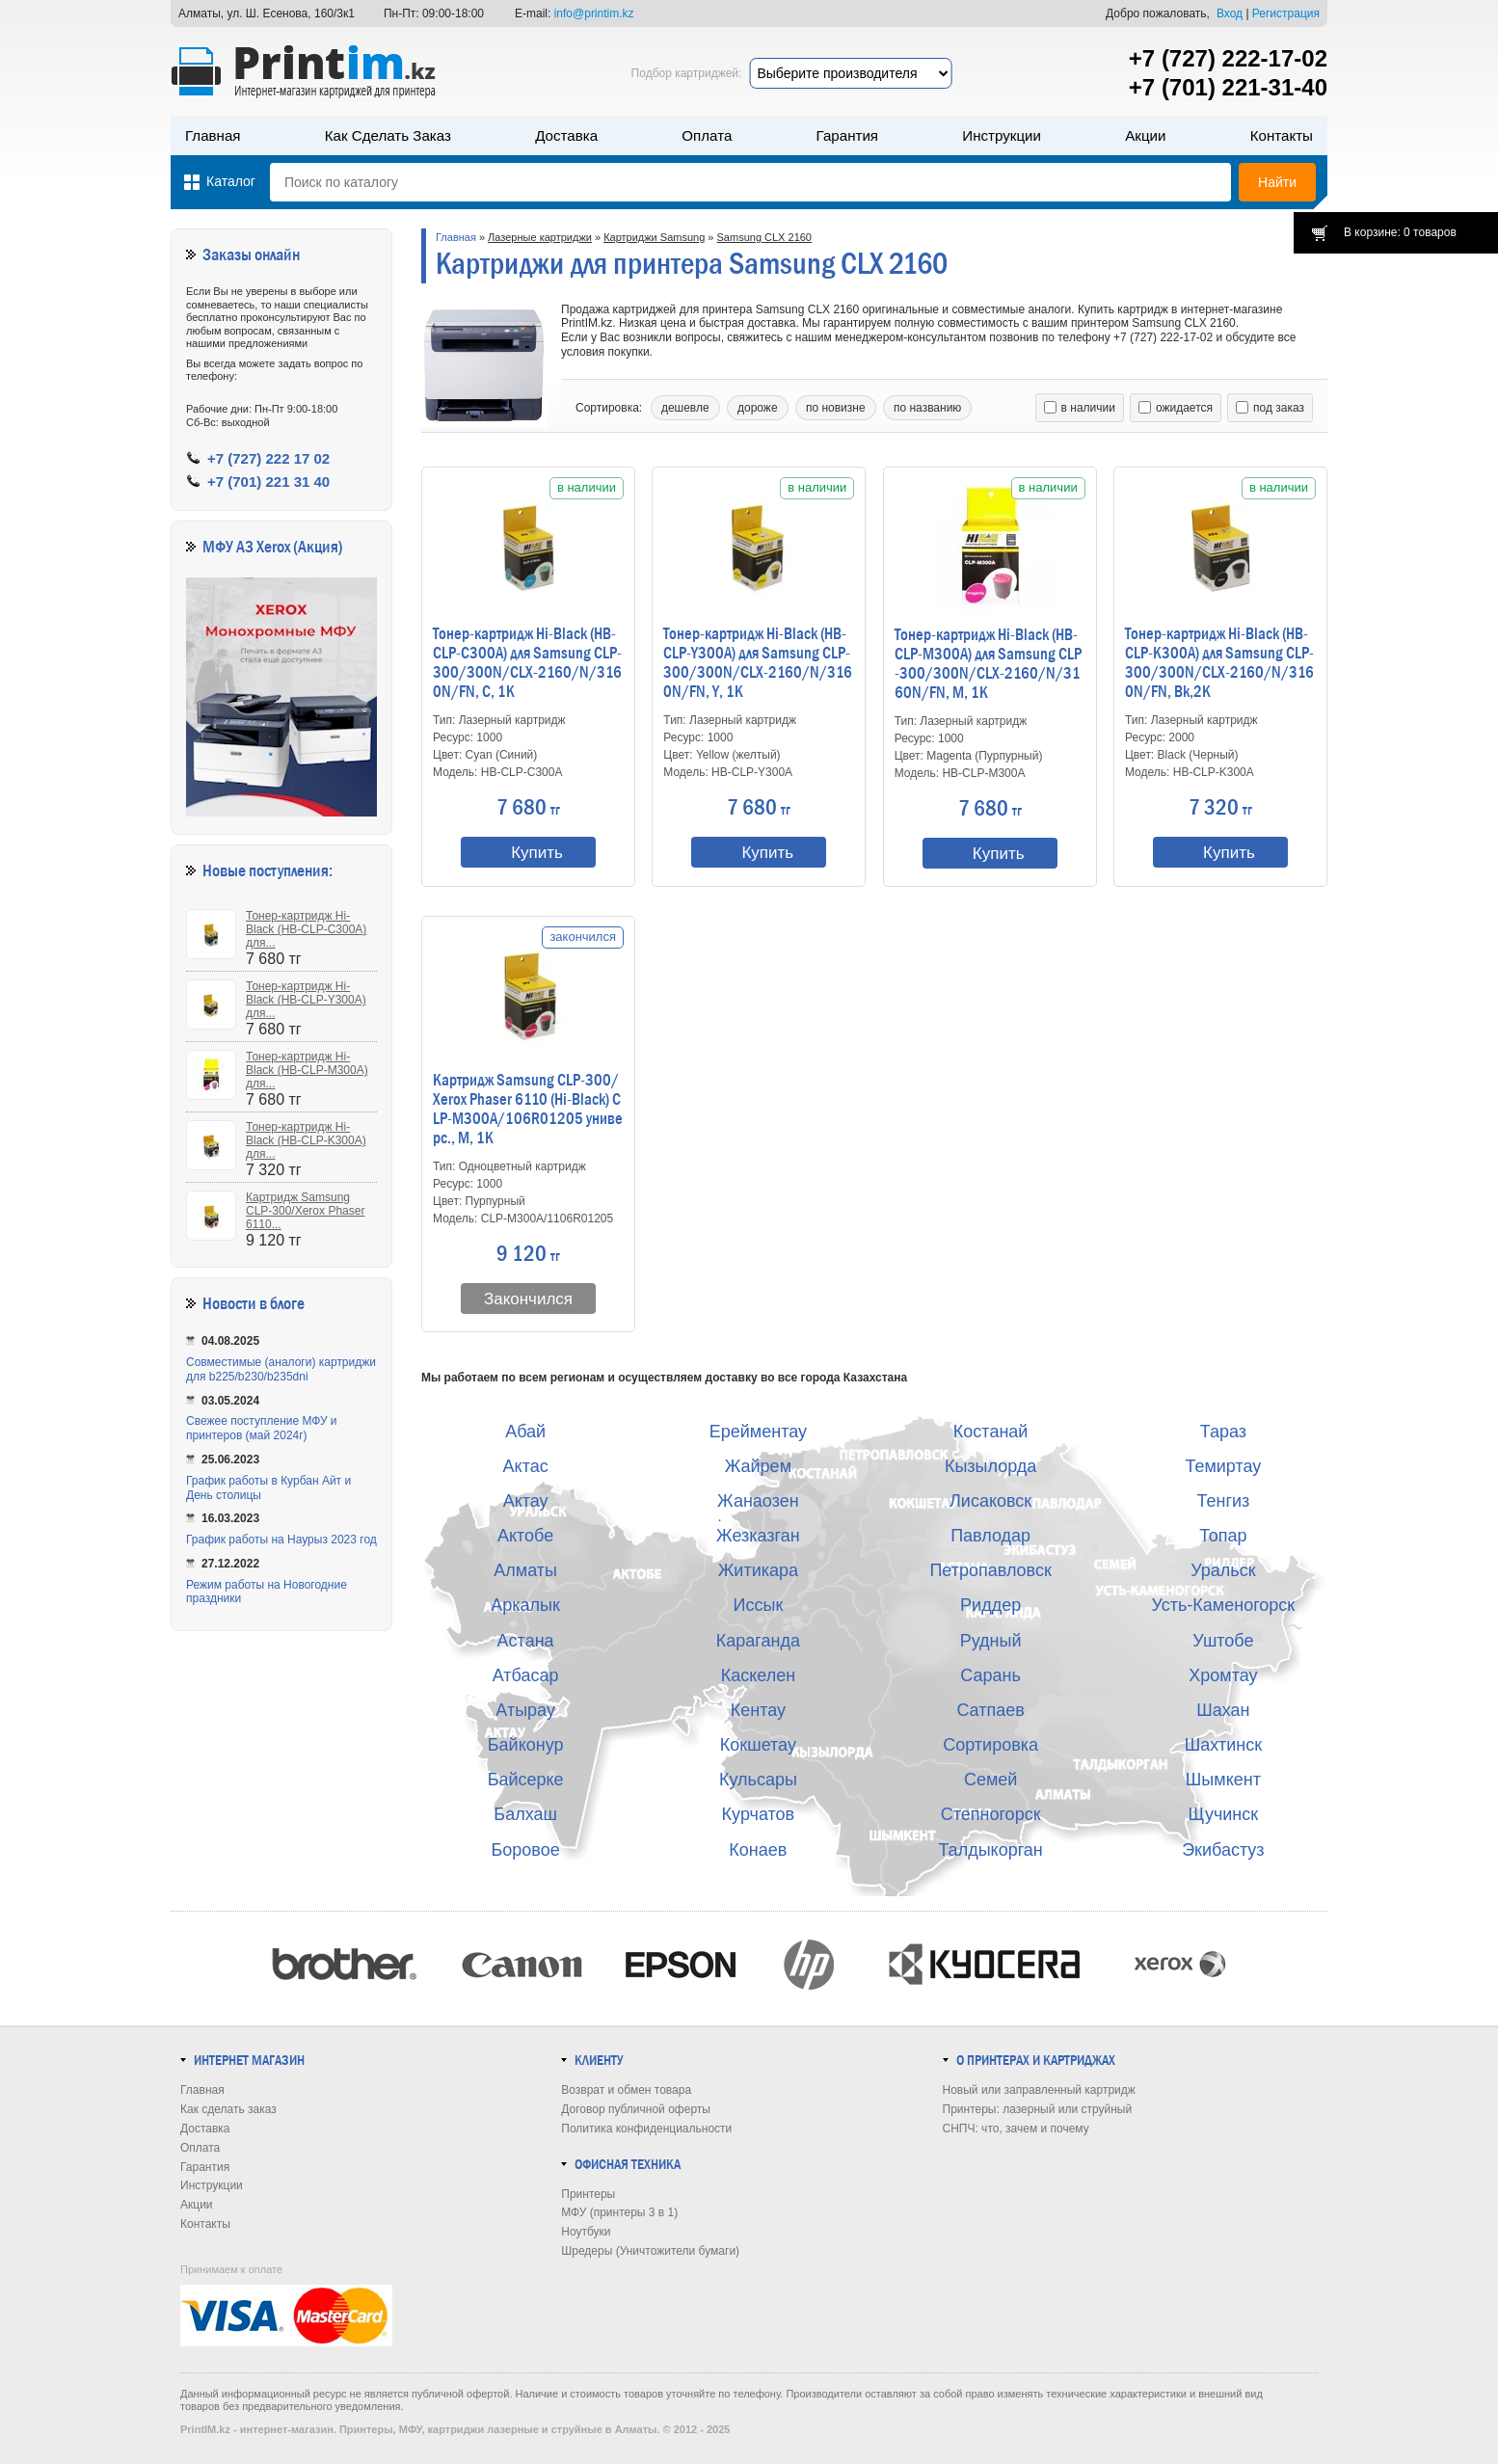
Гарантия (847, 135)
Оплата (707, 135)
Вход (1230, 13)
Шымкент (1223, 1779)
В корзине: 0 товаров (1400, 232)
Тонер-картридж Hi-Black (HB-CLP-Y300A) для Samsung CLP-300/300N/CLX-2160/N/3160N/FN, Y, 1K (757, 663)
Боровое (526, 1850)
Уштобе (1222, 1640)
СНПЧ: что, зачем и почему (1016, 2128)
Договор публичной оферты (635, 2109)
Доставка (566, 135)
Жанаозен (758, 1501)
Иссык (759, 1605)
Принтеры (588, 2194)
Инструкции (1001, 135)
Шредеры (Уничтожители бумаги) (650, 2251)
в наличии (1079, 408)
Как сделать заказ (388, 135)
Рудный (991, 1640)
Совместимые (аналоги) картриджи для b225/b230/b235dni (281, 1369)
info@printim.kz (594, 13)
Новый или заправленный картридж (1039, 2090)
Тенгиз (1222, 1501)
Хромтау (1223, 1675)
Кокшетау (758, 1744)
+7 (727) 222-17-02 (1228, 58)
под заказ (1270, 408)
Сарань (990, 1675)
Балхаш (525, 1814)
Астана (525, 1640)
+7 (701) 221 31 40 (268, 481)
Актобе (525, 1535)
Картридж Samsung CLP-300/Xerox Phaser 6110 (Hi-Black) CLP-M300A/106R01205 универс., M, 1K (528, 1109)
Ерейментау (758, 1431)
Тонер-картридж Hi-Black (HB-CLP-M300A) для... (307, 1070)
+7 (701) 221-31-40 (1228, 87)
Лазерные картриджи (540, 237)
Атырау (525, 1710)
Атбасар (526, 1675)
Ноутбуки (585, 2231)
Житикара (758, 1570)
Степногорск (991, 1814)
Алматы (525, 1570)
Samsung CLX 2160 (764, 237)
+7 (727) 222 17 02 (268, 458)
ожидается (1175, 408)
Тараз (1223, 1431)
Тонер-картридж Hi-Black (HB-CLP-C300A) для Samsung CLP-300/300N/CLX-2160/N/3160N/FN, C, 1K (527, 663)
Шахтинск (1223, 1744)
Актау (525, 1501)
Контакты (1281, 135)
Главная (213, 135)
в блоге (282, 1304)
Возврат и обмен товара (626, 2090)
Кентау (758, 1710)
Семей (990, 1779)
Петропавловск (990, 1570)
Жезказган (758, 1535)
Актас (525, 1466)
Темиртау (1223, 1466)
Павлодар (990, 1535)
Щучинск (1224, 1814)
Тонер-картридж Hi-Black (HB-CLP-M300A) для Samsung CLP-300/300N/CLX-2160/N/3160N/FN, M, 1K (988, 664)
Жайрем (758, 1466)
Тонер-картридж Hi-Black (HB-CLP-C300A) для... (306, 929)
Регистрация (1286, 13)
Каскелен (758, 1675)
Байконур (526, 1744)
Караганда (758, 1640)
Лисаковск (990, 1501)
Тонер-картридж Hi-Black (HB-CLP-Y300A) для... (306, 999)
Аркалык (525, 1605)
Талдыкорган (990, 1850)
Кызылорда (990, 1466)
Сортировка (990, 1744)
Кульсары (758, 1779)
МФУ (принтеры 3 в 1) (619, 2212)
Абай (525, 1431)
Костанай (991, 1431)
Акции (1145, 135)
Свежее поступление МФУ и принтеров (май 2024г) (261, 1428)
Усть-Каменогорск (1224, 1605)
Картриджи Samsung (654, 237)
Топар (1222, 1535)
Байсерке (526, 1779)
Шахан (1222, 1710)
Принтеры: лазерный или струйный (1038, 2109)
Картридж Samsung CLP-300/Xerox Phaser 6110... (305, 1211)
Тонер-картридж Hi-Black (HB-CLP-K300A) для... (306, 1140)
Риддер (990, 1605)
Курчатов (758, 1814)
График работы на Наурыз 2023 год (281, 1539)
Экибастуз (1223, 1850)
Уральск (1222, 1570)
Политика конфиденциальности (646, 2128)
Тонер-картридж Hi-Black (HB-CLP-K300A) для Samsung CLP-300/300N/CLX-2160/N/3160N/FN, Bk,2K (1219, 663)
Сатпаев (990, 1710)
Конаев (758, 1850)
